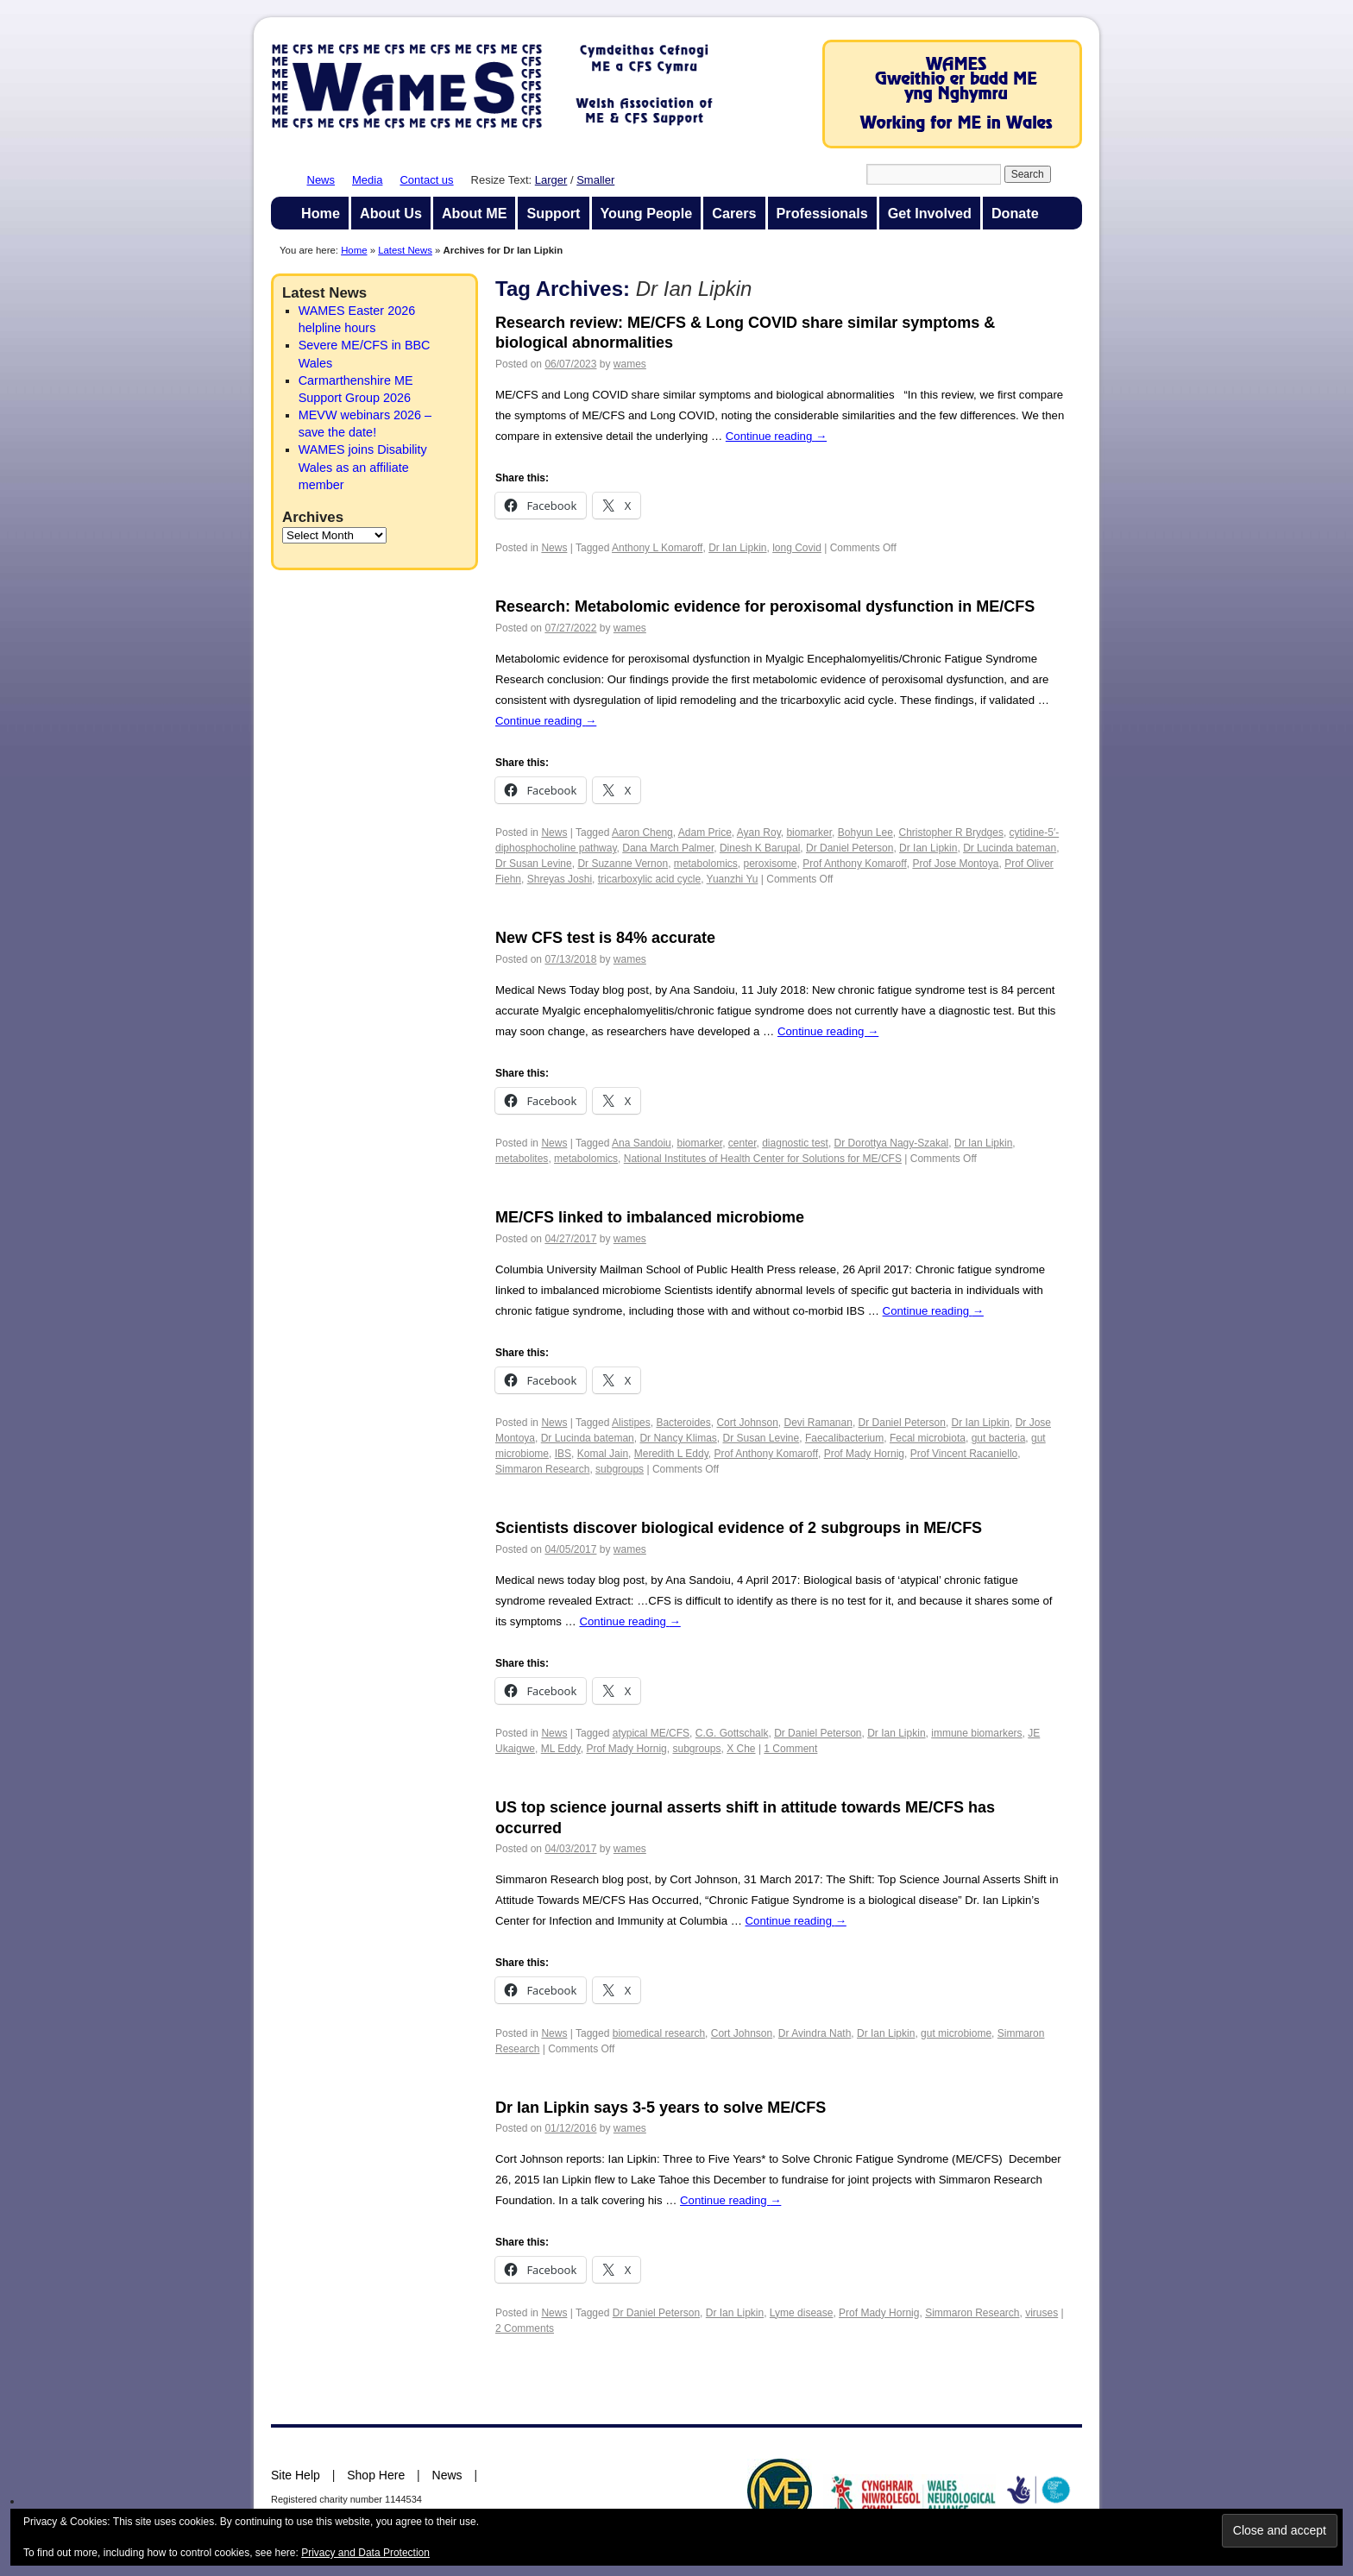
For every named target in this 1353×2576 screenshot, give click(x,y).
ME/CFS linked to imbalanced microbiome (649, 1217)
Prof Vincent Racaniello (964, 1454)
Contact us (426, 179)
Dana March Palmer (668, 848)
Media (367, 179)
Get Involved (930, 213)
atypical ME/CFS (651, 1733)
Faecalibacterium (844, 1438)
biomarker (809, 832)
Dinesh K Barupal (760, 848)
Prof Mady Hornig (864, 1454)
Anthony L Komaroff (657, 548)
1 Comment (790, 1749)
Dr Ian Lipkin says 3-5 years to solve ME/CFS (660, 2107)
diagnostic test (795, 1143)
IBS (563, 1454)
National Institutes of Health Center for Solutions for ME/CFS (763, 1159)
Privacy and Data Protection (365, 2553)
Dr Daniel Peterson (849, 848)
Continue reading (776, 436)
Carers (734, 213)
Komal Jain (602, 1454)
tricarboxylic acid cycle (649, 879)
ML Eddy (561, 1749)
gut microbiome (956, 2033)
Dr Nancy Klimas (677, 1438)
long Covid (796, 548)
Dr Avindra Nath (815, 2033)
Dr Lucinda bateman (1009, 848)
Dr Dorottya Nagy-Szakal (891, 1143)
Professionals (822, 213)
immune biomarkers (976, 1733)
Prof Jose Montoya (955, 864)
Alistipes (631, 1423)
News (321, 179)
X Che (741, 1749)
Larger (551, 179)
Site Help (295, 2475)
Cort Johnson (746, 1423)
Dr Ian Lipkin (737, 548)
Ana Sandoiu (641, 1143)
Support (553, 213)
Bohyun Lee (865, 832)
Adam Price (705, 832)
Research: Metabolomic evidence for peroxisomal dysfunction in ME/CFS (765, 606)
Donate (1015, 213)
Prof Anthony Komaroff (854, 864)
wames (630, 364)
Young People (647, 213)
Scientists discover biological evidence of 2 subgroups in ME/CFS (738, 1527)
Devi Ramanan (818, 1423)
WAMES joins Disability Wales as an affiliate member (363, 467)
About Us (391, 213)
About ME (474, 213)
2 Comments (524, 2328)
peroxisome (770, 864)
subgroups (619, 1469)
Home (320, 213)
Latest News (405, 250)
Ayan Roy (759, 832)
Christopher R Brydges (951, 832)
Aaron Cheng (642, 832)
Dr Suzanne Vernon (622, 864)
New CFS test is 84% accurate (605, 937)
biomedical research (659, 2033)
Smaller (595, 179)
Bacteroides (683, 1423)
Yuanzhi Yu (732, 879)
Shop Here (376, 2475)
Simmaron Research (542, 1469)
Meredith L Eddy (671, 1454)
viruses (1041, 2313)
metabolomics (706, 864)
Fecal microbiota (928, 1438)
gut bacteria (999, 1438)
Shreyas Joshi (559, 879)
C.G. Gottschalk (732, 1733)
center (742, 1143)
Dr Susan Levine (533, 864)
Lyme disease (802, 2313)
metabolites (521, 1159)
